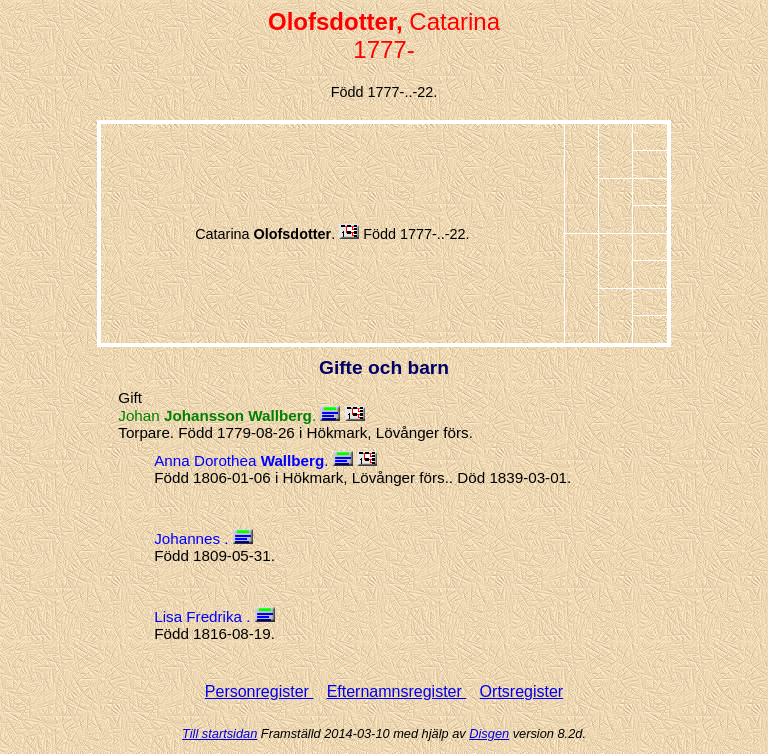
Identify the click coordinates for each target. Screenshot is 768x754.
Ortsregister (522, 691)
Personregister (259, 691)
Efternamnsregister (397, 691)
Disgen (489, 733)
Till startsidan (219, 733)
